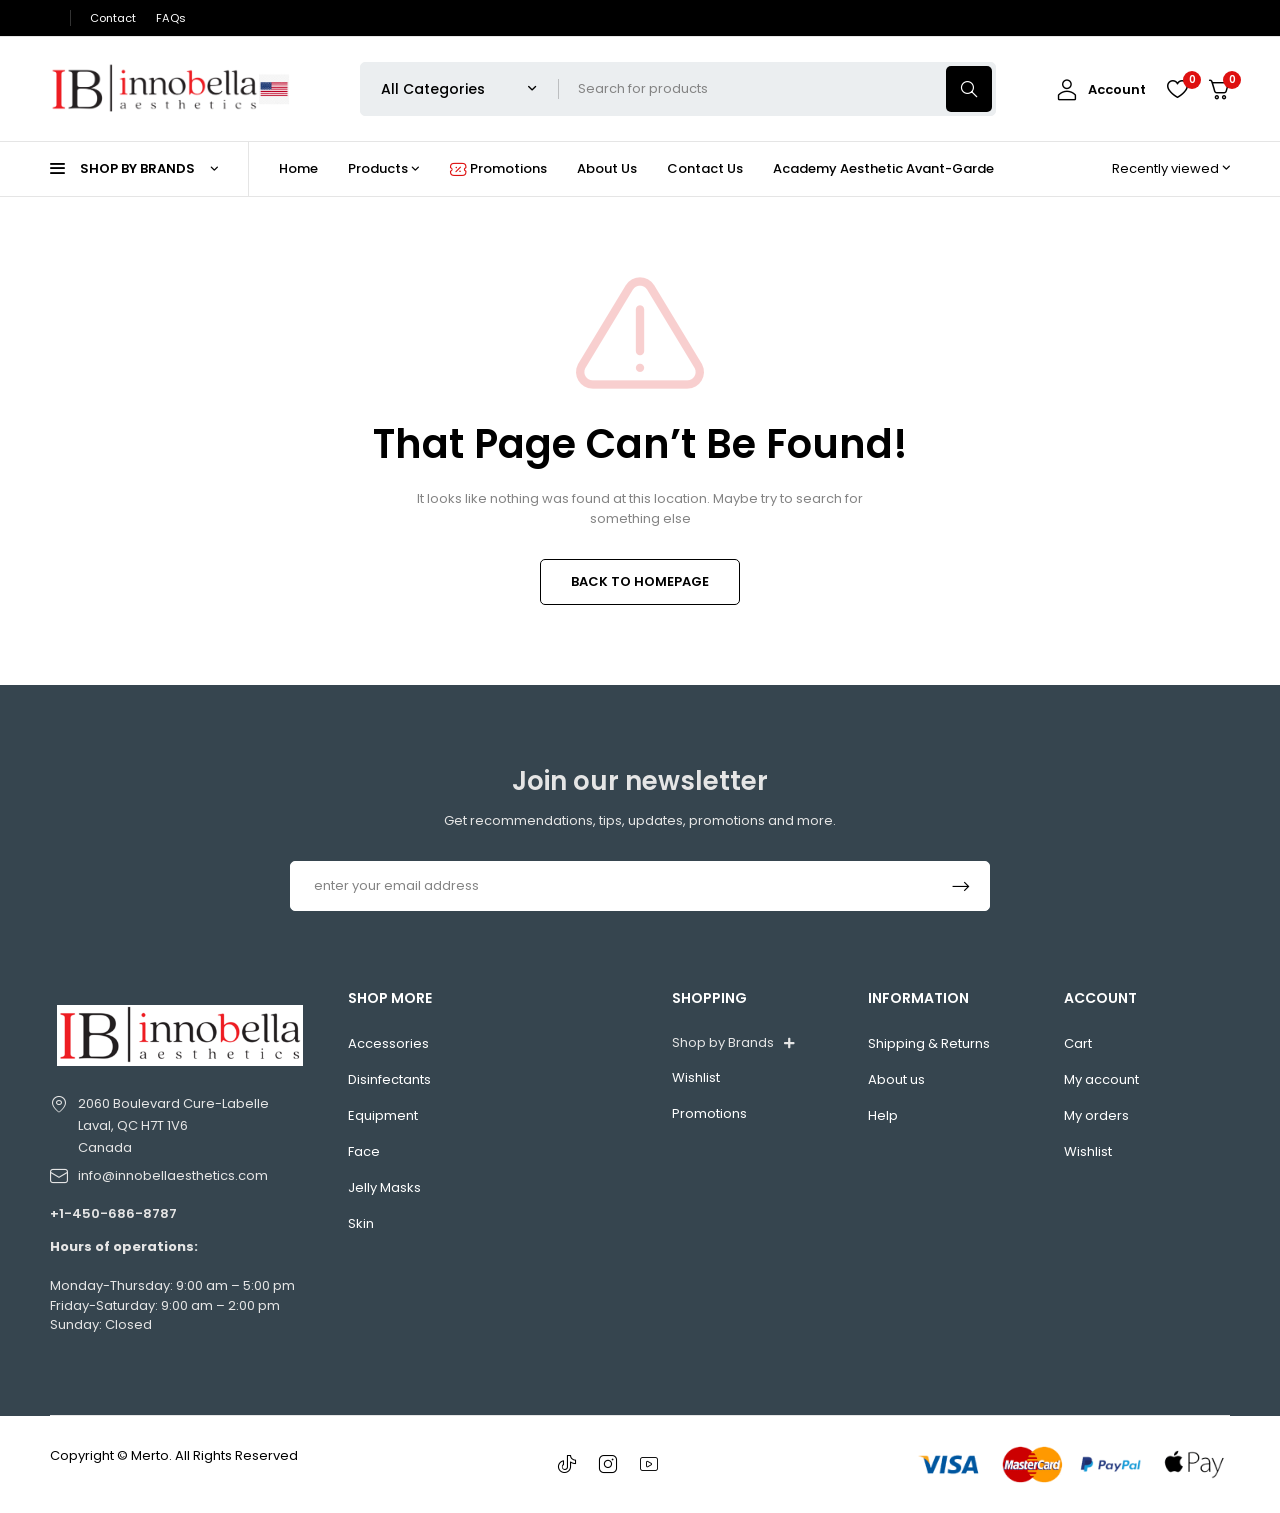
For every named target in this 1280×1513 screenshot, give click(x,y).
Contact (113, 18)
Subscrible (961, 886)
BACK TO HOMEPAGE (640, 581)
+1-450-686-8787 (113, 1213)
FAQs (171, 18)
